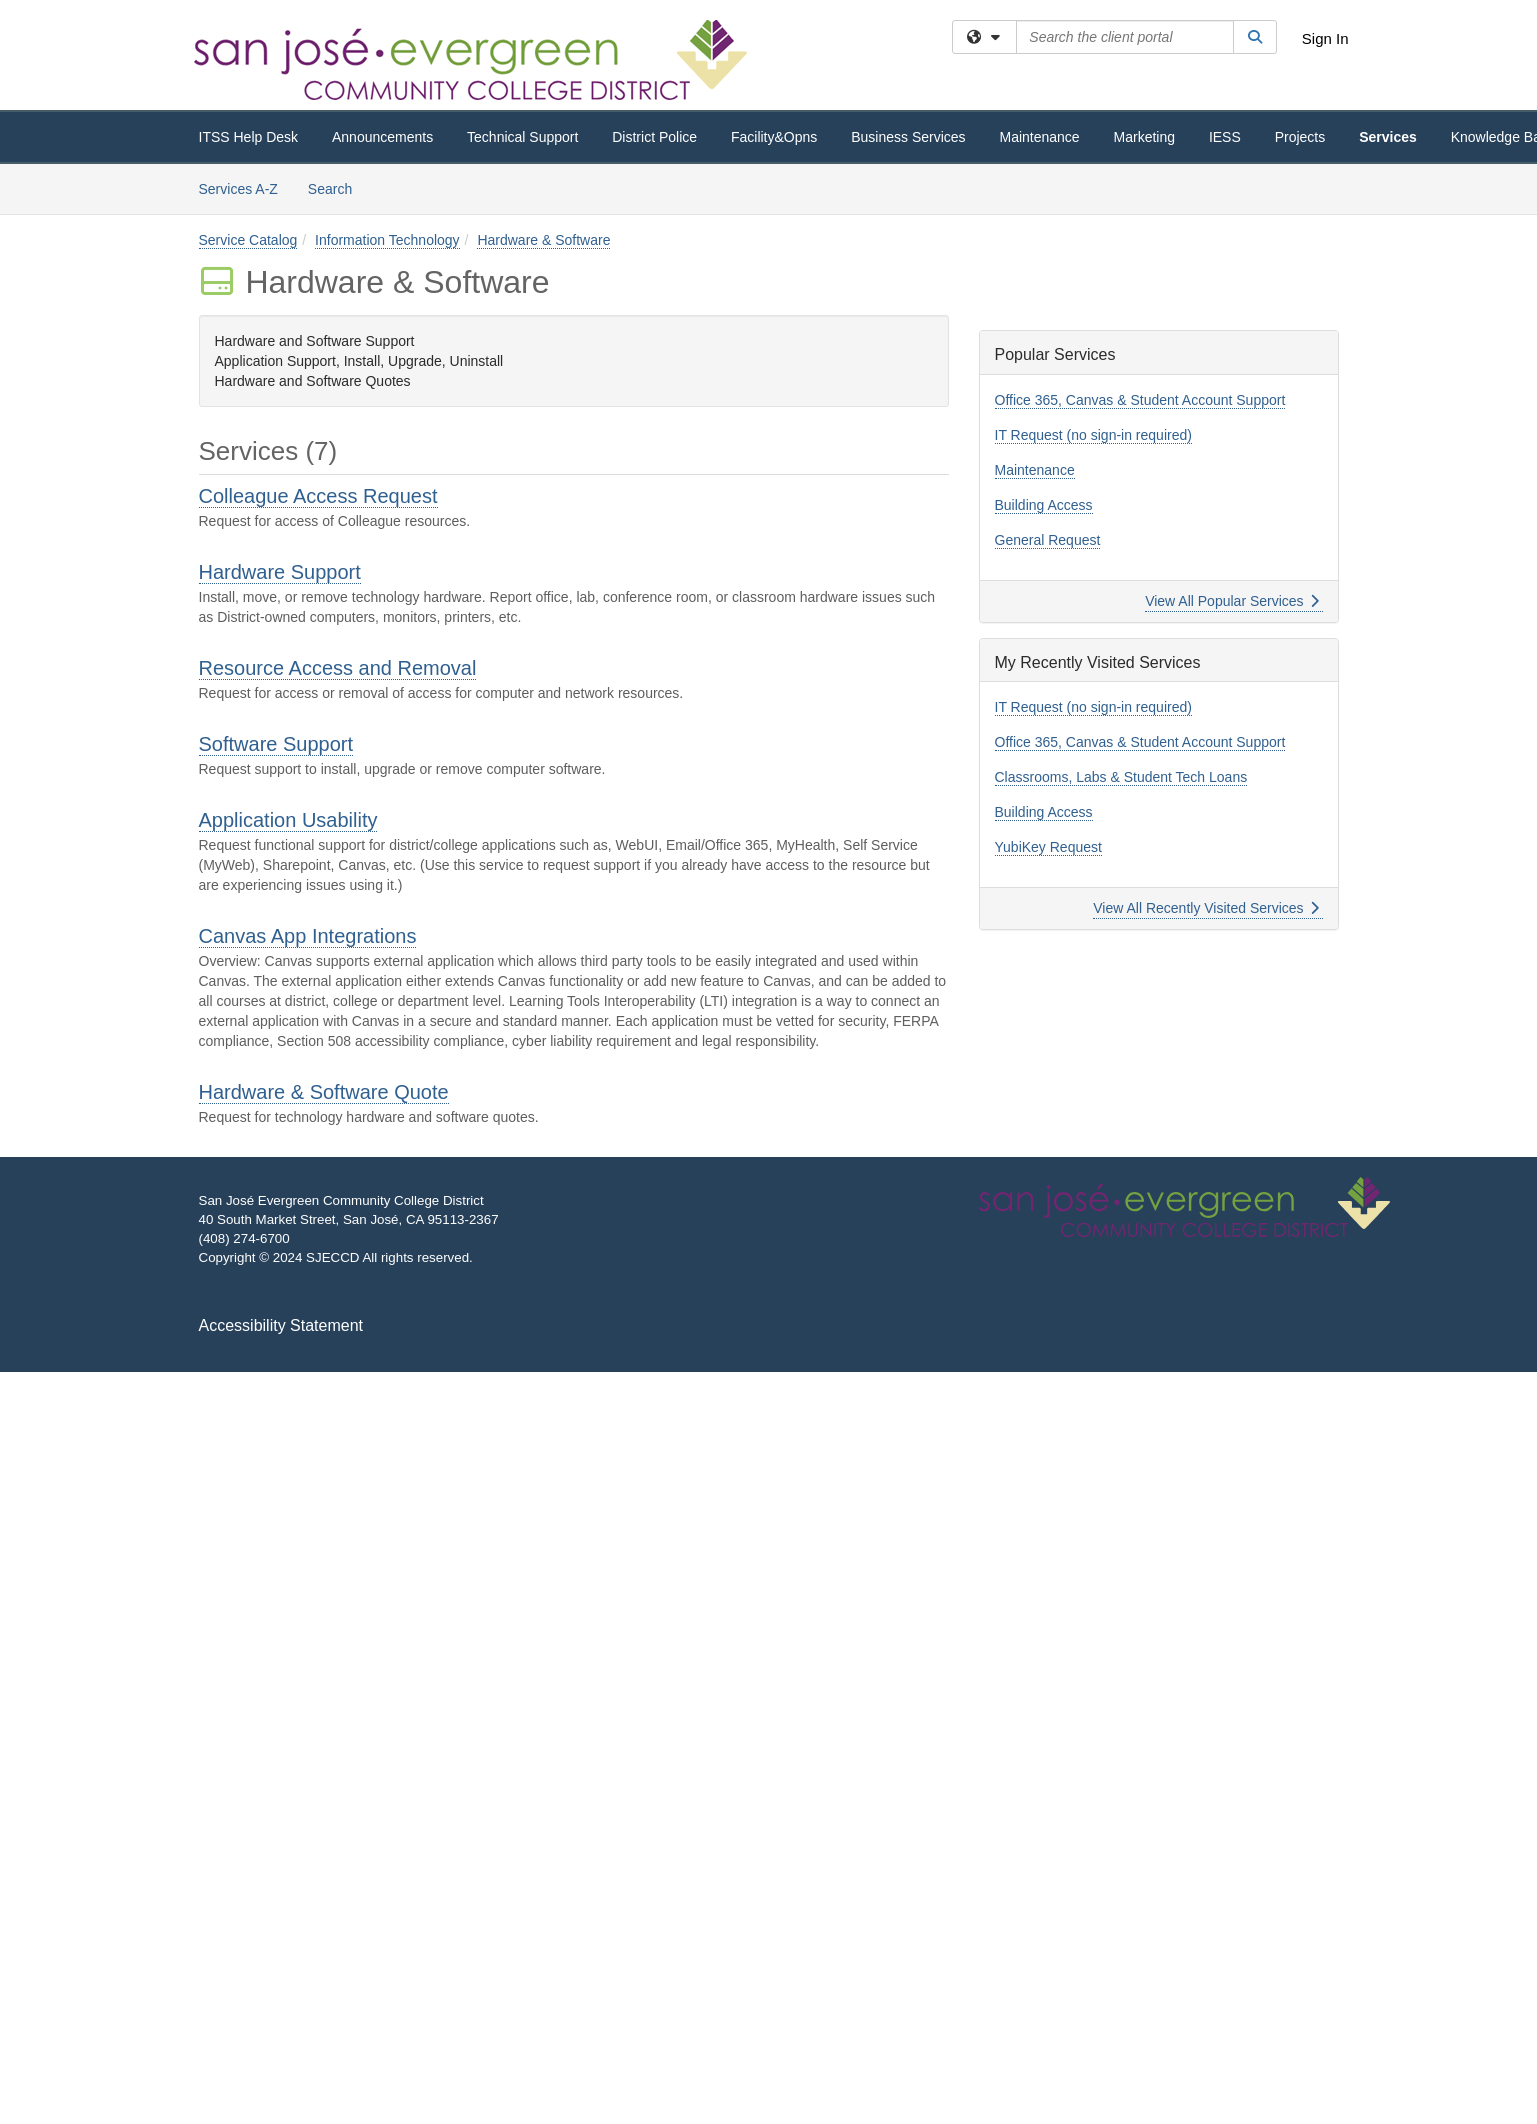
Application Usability (288, 820)
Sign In (1325, 38)
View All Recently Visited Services (1205, 908)
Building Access (1044, 505)
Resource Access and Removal (338, 668)
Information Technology (387, 240)
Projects (1300, 137)
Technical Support (522, 137)
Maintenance (1039, 137)
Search (337, 187)
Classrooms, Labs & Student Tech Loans (1121, 777)
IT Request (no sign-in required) (1093, 435)
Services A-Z (238, 189)
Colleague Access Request (318, 496)
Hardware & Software (543, 240)
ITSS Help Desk (249, 137)
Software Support (276, 744)
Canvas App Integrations (308, 936)
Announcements (382, 137)
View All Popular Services (1231, 601)
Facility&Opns (774, 137)
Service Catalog (248, 240)
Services (1388, 137)
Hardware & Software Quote (324, 1092)
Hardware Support (280, 572)
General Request (1048, 540)
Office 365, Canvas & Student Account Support (1140, 400)
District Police (654, 137)
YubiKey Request (1048, 847)
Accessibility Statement (281, 1325)
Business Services (908, 137)
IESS (1225, 137)
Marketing (1144, 137)
